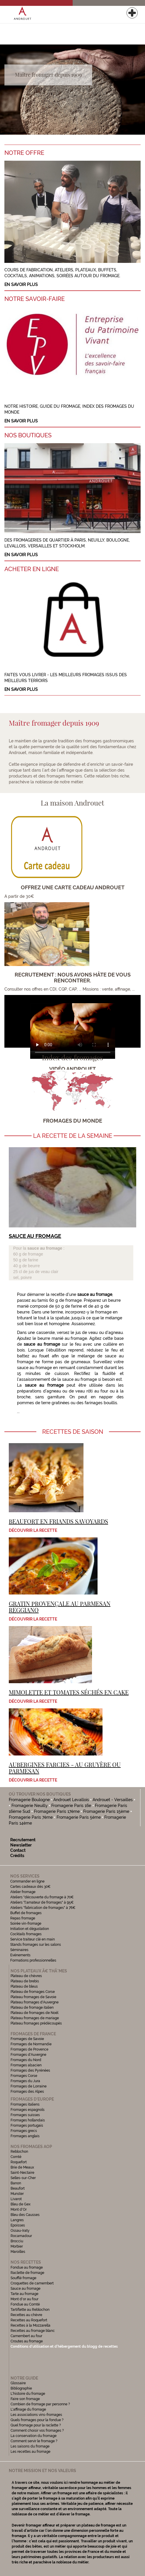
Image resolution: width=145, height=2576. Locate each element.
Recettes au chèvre (26, 2315)
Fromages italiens (25, 2104)
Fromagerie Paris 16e (74, 1805)
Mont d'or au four (24, 2299)
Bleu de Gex (20, 2204)
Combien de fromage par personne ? (40, 2404)
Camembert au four (26, 2336)
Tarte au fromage (24, 2294)
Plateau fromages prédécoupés (36, 2023)
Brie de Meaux (22, 2167)
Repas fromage (22, 1918)
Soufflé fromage (23, 2278)
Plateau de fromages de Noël (34, 2013)
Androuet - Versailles (113, 1799)
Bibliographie (21, 2388)
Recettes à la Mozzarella (30, 2325)
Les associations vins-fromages (36, 2415)
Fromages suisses (25, 2115)
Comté (16, 2157)
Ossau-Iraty (20, 2231)
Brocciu (17, 2241)
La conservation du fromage (34, 2436)
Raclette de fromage (27, 2273)
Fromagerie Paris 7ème (31, 1817)
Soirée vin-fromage (25, 1923)
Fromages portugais (27, 2125)
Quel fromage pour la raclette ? (36, 2425)
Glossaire (19, 2383)
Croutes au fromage (27, 2341)
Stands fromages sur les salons (35, 1945)
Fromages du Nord (26, 2060)
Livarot (16, 2199)
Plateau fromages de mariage (35, 2018)
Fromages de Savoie (27, 2039)
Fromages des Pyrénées (30, 2070)
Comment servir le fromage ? (34, 2441)
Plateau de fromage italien (32, 2007)
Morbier (17, 2246)
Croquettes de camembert (32, 2283)
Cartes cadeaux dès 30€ (30, 1887)
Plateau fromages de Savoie (33, 1997)
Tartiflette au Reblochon (30, 2310)
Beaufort (18, 2188)
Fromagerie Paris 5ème (79, 1817)
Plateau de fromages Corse (33, 1992)
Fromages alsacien (26, 2065)
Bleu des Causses (25, 2215)
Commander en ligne (27, 1881)
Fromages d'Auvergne (28, 2055)
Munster (17, 2194)
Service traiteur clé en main (32, 1939)
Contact (17, 1850)
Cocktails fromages (26, 1934)
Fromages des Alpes (27, 2091)
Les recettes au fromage (30, 2452)
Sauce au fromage (25, 2288)
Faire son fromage (25, 2399)
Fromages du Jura (25, 2081)
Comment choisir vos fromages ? (37, 2430)
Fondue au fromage (27, 2267)
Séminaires (19, 1950)
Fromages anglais (25, 2136)
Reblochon (19, 2151)
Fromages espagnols (28, 2110)
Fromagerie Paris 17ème (57, 1811)
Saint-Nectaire (22, 2173)
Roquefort (19, 2162)
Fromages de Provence (29, 2049)
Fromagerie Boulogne (29, 1799)
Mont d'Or (19, 2209)
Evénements (20, 1955)
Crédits (17, 1855)
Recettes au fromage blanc (33, 2331)
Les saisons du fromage (30, 2446)
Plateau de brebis (25, 1981)
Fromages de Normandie (31, 2044)
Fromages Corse (24, 2076)
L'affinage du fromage (28, 2409)
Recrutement (22, 1839)
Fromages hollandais (28, 2120)
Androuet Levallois (71, 1799)
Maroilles (18, 2252)
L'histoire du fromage (28, 2394)
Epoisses (18, 2225)
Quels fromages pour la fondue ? (37, 2420)
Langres (17, 2220)
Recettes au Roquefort (29, 2320)
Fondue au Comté (25, 2304)
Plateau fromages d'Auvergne (35, 2002)
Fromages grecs (24, 2131)
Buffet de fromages (26, 1913)
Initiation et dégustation (29, 1929)
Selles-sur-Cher (23, 2178)
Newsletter (21, 1845)
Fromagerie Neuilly (32, 1805)
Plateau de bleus (24, 1986)
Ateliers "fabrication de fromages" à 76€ (43, 1908)
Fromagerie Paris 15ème (106, 1811)
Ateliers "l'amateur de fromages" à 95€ (42, 1902)
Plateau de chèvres (27, 1976)
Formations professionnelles (33, 1960)
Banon (16, 2183)
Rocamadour (21, 2236)
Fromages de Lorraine (29, 2086)
